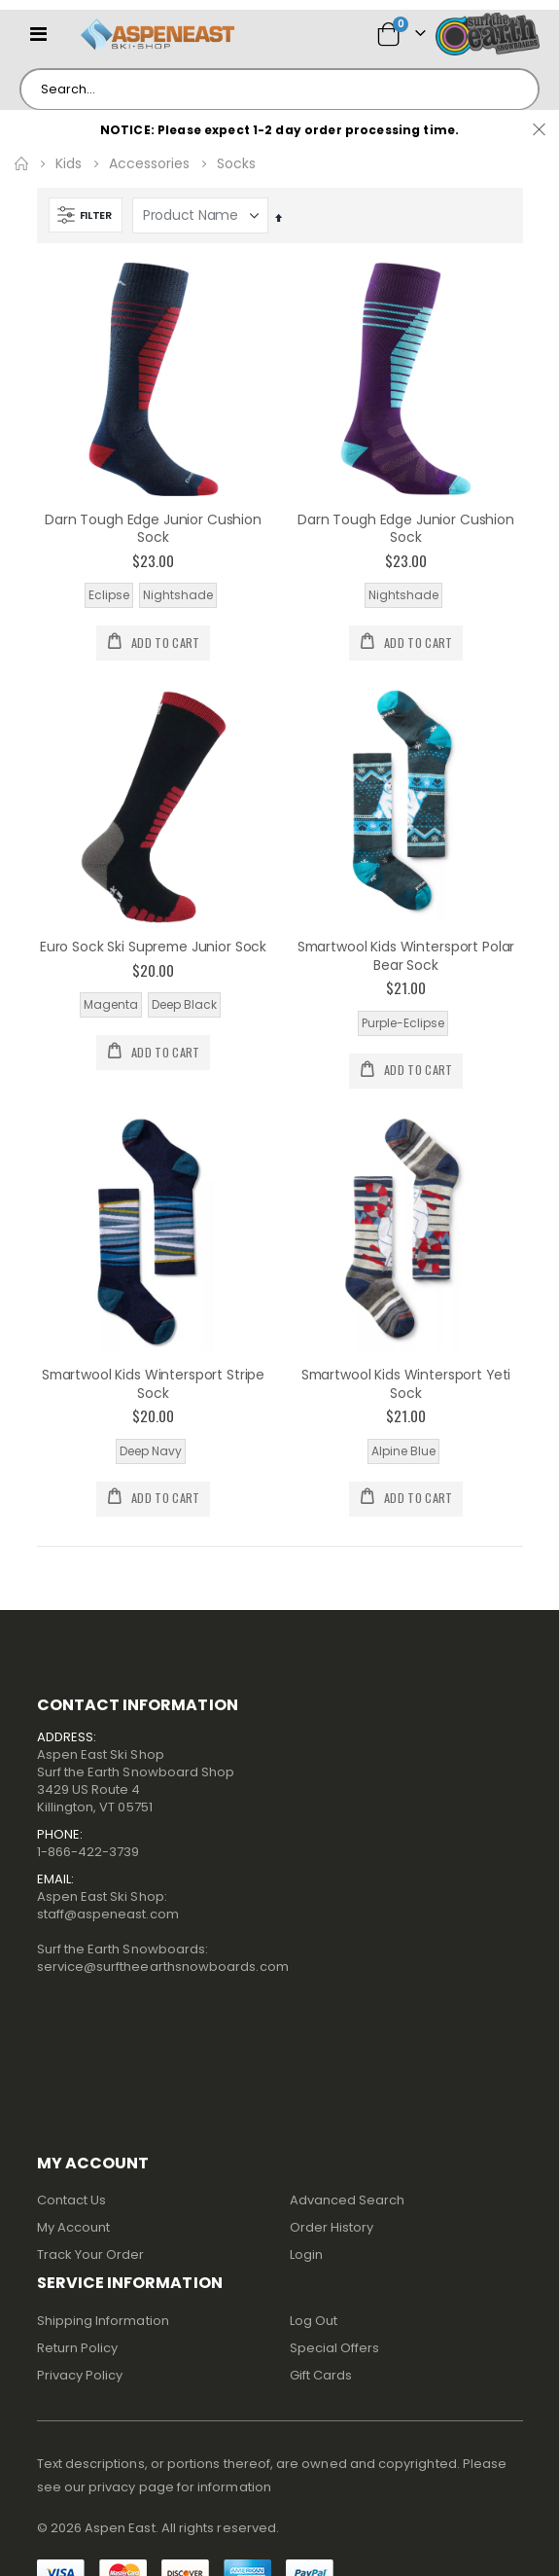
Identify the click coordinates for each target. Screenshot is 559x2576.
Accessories (149, 163)
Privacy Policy (80, 2375)
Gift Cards (321, 2375)
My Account (74, 2227)
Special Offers (335, 2348)
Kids (68, 163)
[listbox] (154, 595)
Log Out (313, 2320)
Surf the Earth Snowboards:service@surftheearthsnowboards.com (163, 1958)
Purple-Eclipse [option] (403, 1023)
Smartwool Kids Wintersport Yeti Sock (406, 1384)
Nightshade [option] (178, 595)
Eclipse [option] (108, 595)
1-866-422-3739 (88, 1852)
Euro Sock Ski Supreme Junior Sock (153, 947)
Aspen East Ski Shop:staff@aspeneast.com (108, 1905)
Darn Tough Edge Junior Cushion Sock (153, 529)
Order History (332, 2227)
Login (306, 2254)
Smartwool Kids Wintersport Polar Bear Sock (406, 956)
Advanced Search (347, 2200)
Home (21, 163)
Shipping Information (103, 2320)
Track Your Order (91, 2254)
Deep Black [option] (184, 1004)
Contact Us (72, 2200)
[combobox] (279, 89)
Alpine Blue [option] (403, 1451)
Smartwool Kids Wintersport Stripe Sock (153, 1384)
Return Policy (78, 2348)
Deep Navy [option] (151, 1451)
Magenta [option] (111, 1004)
